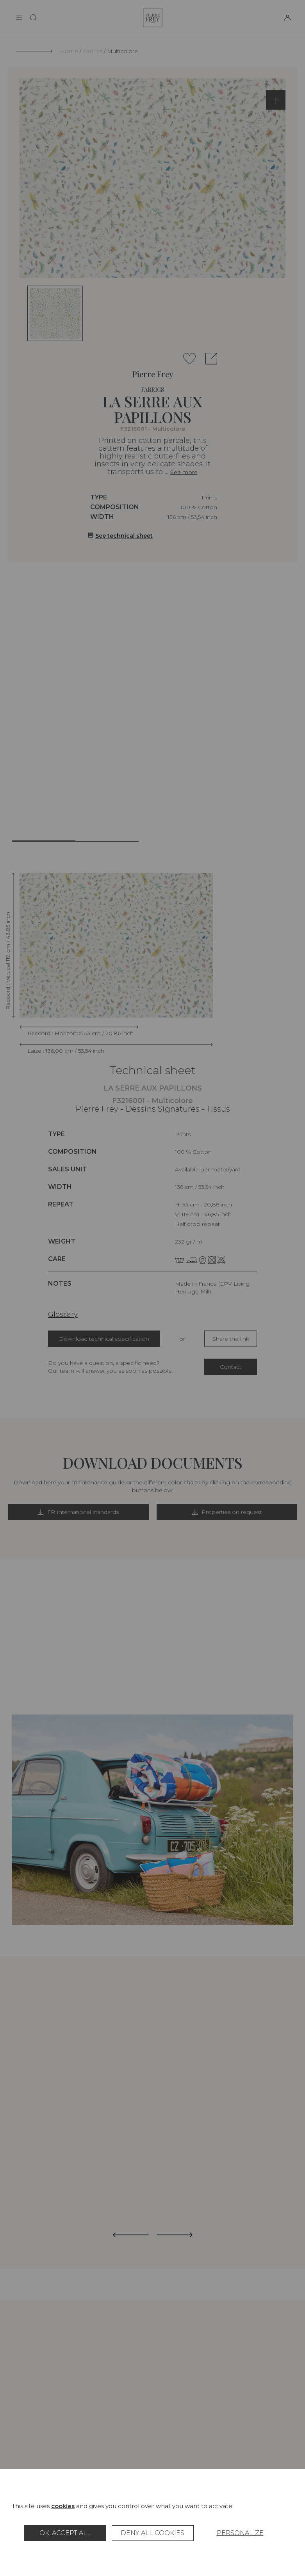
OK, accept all (65, 2533)
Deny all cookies (152, 2533)
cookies (63, 2506)
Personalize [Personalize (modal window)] (240, 2533)
